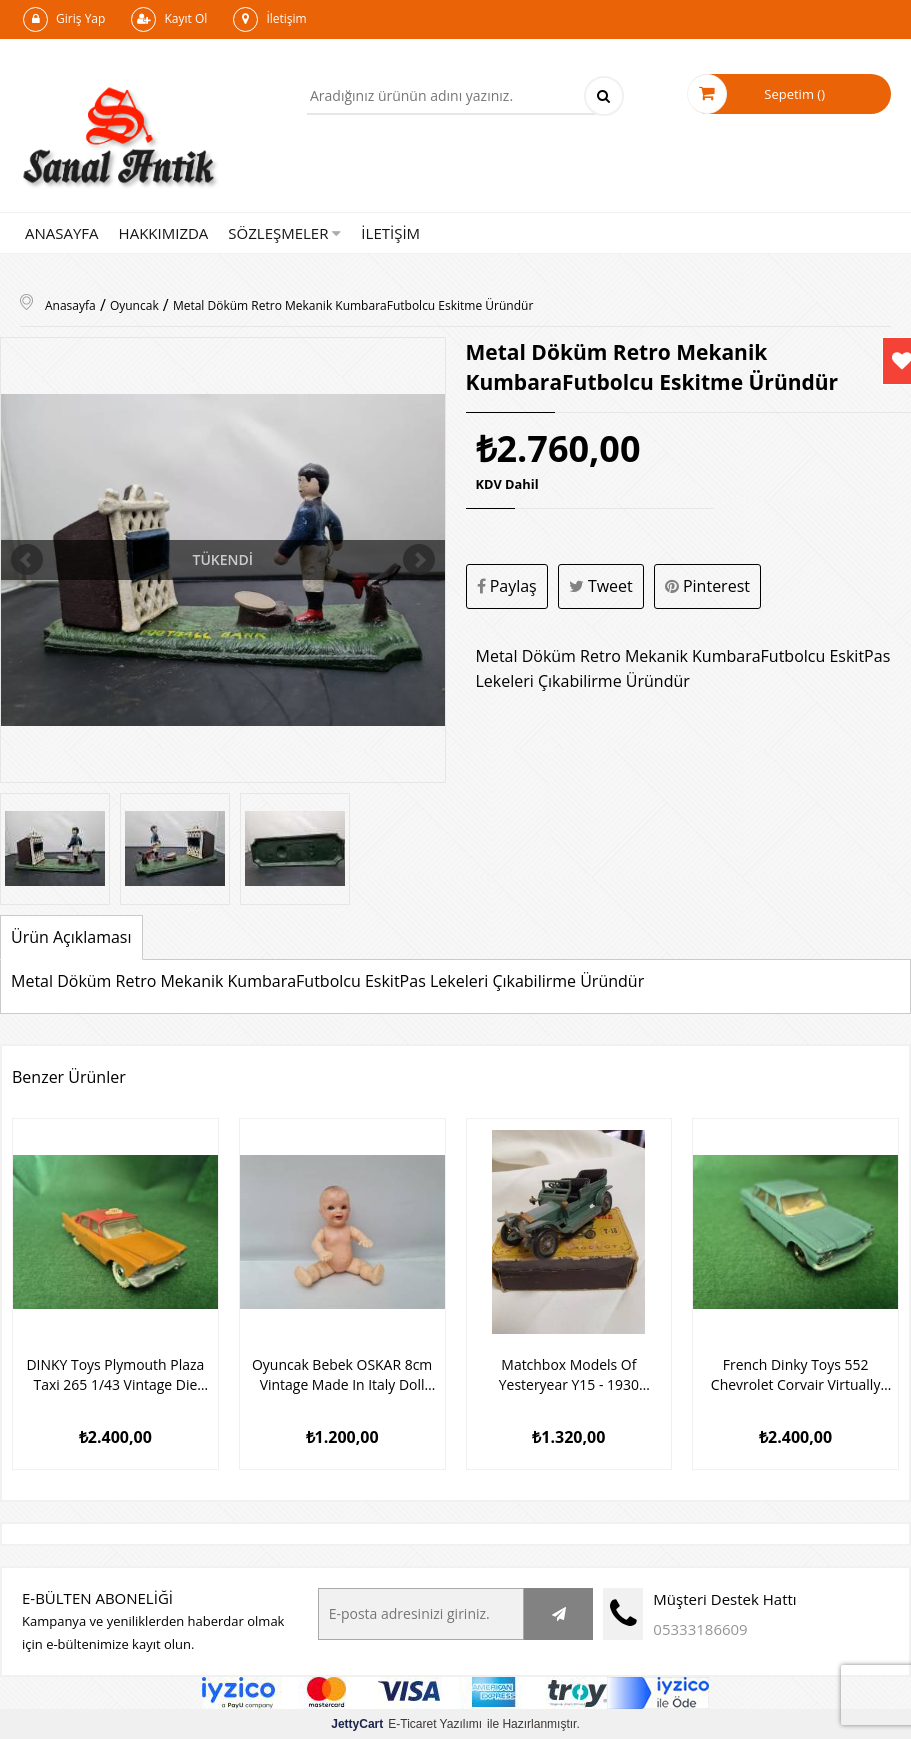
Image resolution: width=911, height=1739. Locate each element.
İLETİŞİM (390, 233)
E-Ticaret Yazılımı (406, 1723)
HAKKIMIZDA (164, 233)
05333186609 (700, 1628)
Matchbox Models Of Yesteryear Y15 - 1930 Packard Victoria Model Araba (569, 1374)
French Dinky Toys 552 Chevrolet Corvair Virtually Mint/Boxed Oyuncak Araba (795, 1374)
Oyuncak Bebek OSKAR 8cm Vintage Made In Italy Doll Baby (342, 1374)
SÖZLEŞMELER (284, 233)
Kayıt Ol (169, 19)
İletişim (269, 19)
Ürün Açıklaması (71, 937)
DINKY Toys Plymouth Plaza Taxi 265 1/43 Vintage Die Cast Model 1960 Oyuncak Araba (115, 1374)
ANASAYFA (62, 233)
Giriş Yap (64, 19)
